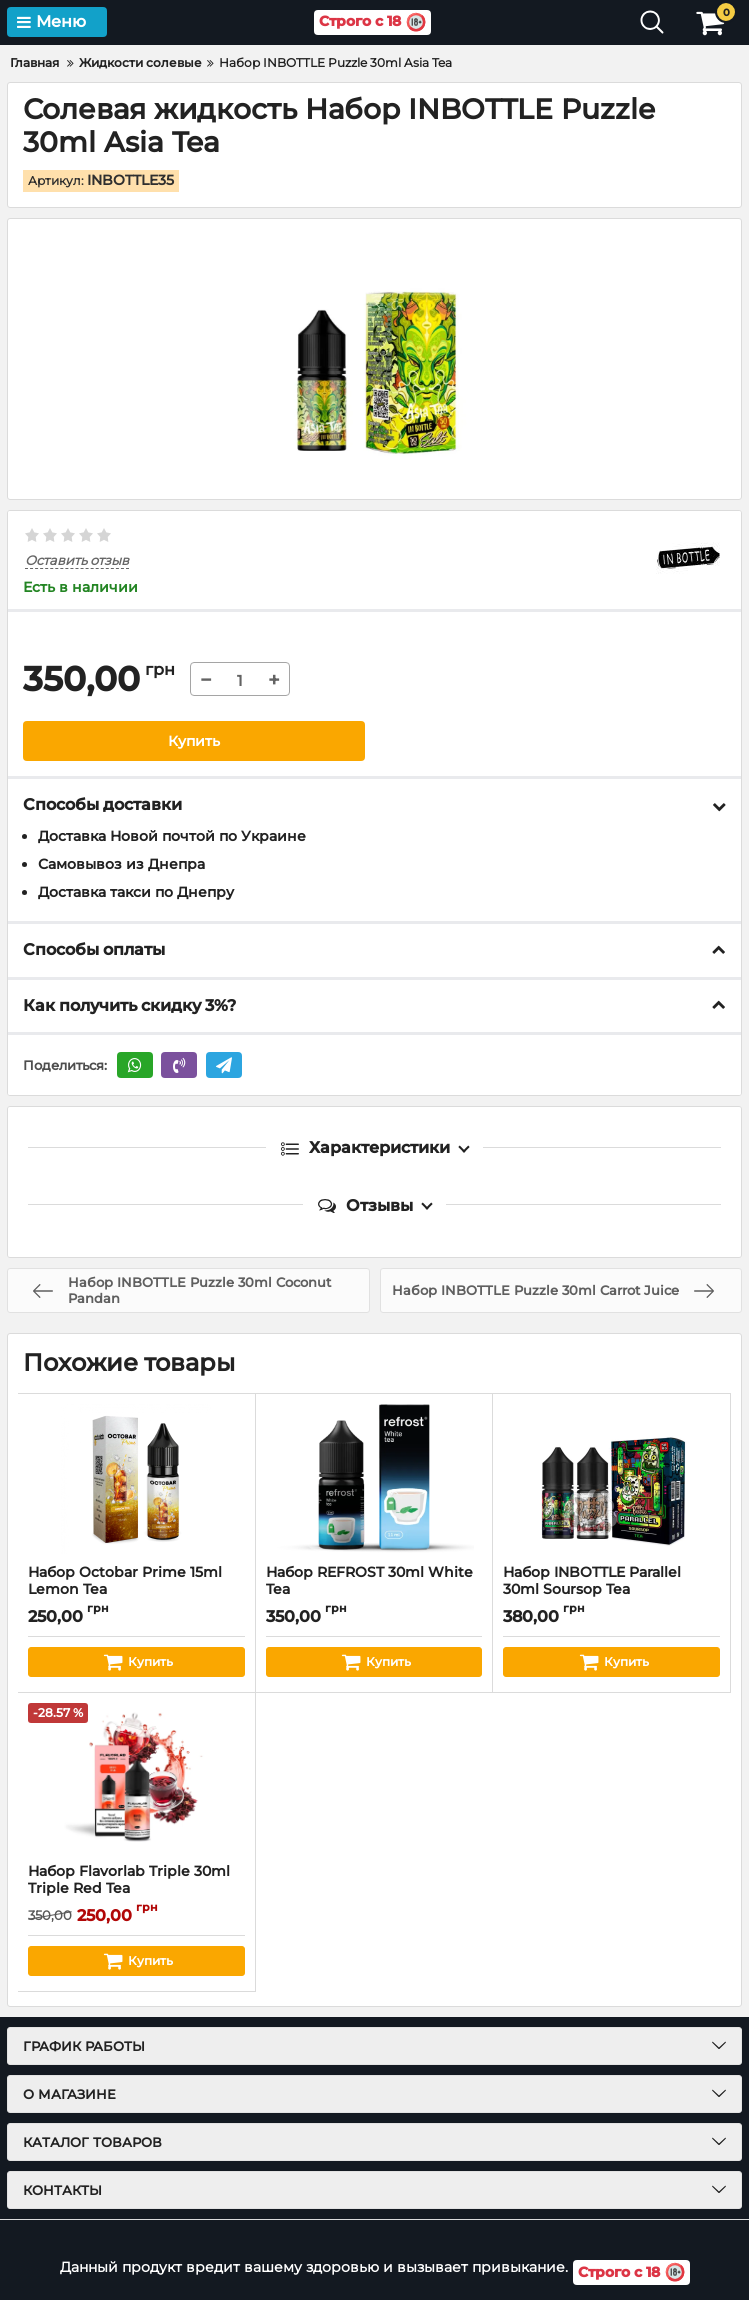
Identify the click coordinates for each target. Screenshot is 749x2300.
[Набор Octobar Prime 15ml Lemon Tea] (136, 1479)
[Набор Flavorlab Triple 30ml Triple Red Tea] (136, 1778)
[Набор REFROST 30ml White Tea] (374, 1479)
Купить (194, 741)
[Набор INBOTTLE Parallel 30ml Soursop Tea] (611, 1479)
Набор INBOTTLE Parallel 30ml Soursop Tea (611, 1590)
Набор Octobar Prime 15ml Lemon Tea (136, 1590)
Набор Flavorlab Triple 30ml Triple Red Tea (136, 1889)
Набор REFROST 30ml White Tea (374, 1590)
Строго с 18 (372, 22)
